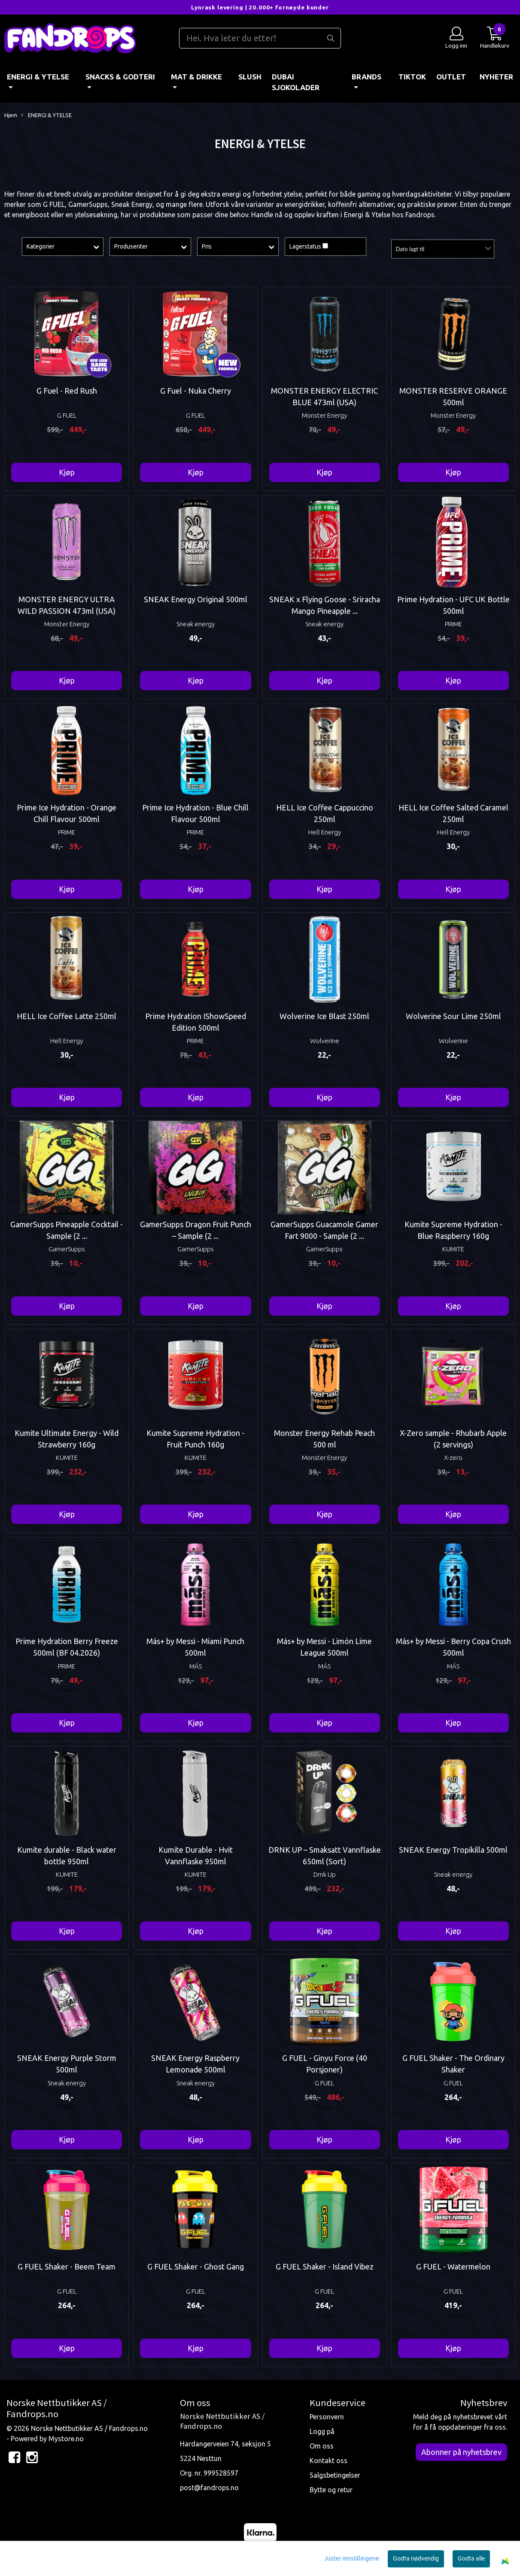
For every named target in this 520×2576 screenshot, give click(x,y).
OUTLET (451, 77)
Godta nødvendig (416, 2558)
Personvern (327, 2417)
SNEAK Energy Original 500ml (195, 599)
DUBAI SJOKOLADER (295, 82)
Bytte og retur (331, 2490)
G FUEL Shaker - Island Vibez (325, 2266)
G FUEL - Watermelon (453, 2266)
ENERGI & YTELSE (38, 77)
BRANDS (366, 77)
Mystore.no (66, 2438)
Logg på (322, 2431)
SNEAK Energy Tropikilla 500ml (453, 1849)
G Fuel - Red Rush (66, 390)
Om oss (322, 2446)
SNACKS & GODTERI (120, 77)
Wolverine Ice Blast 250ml (324, 1016)
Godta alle (471, 2558)
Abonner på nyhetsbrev (461, 2452)
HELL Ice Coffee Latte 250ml (66, 1016)
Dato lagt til (410, 249)
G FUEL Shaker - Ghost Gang (195, 2266)
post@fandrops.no (209, 2487)
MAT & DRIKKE (196, 77)
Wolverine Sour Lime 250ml (453, 1016)
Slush (250, 77)
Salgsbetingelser (335, 2475)
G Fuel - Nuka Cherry (195, 390)
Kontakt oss (328, 2460)
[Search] (260, 38)
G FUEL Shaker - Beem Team (67, 2266)
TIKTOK (412, 77)
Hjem (10, 115)
